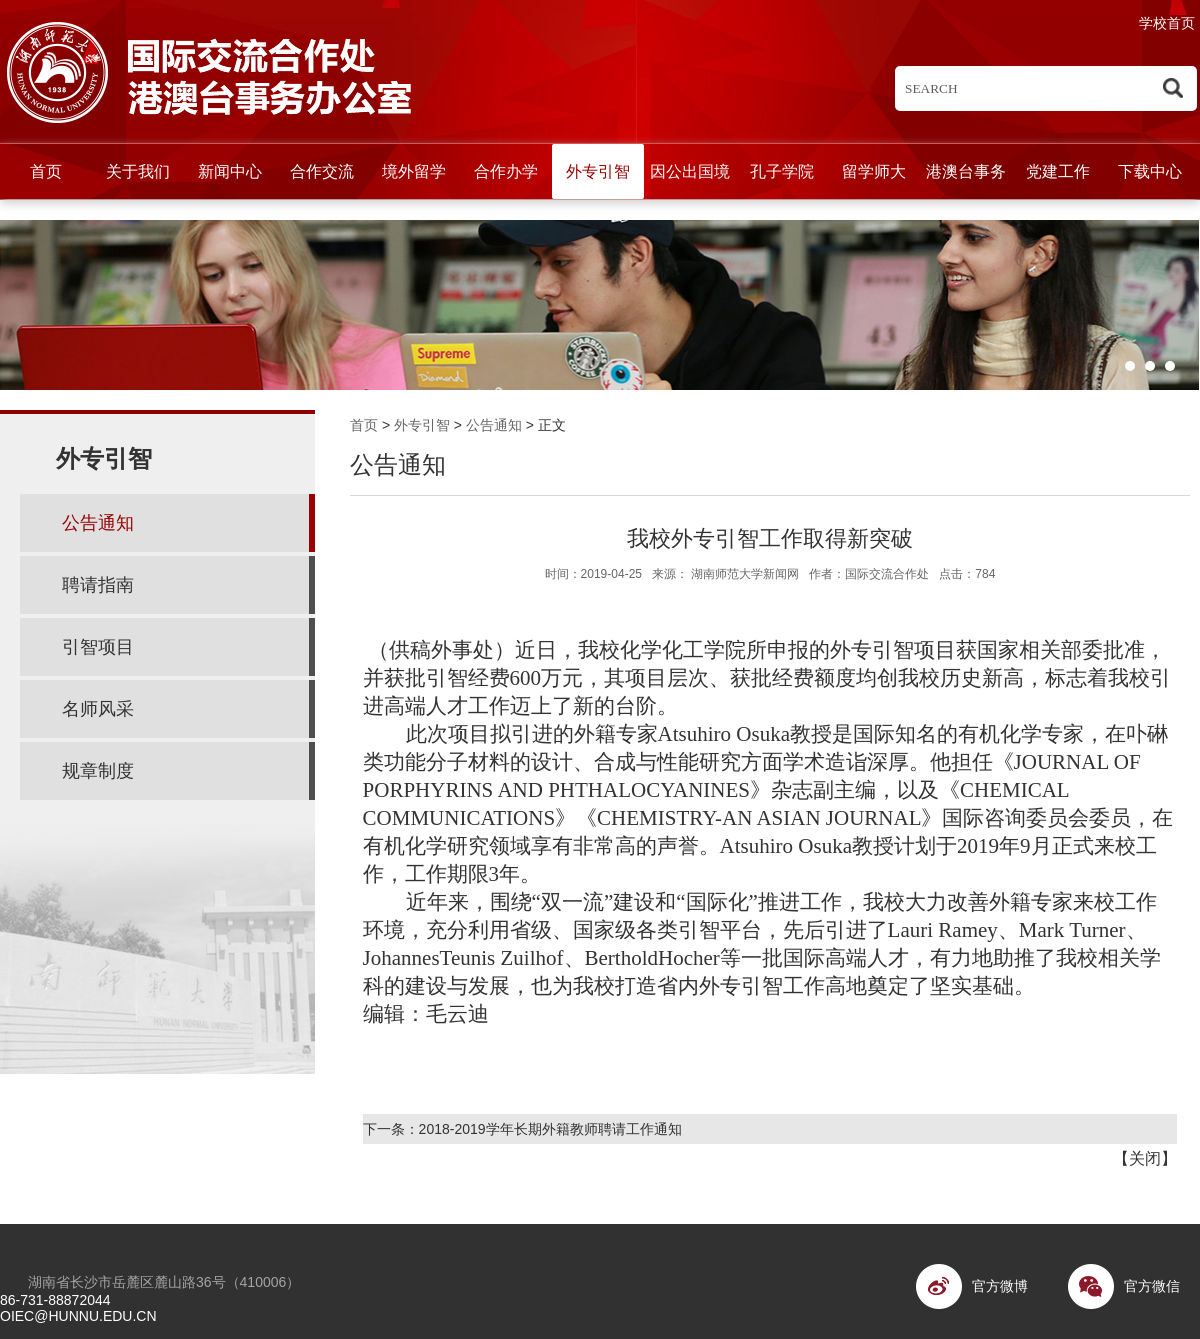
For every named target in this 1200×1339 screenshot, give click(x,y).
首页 (46, 171)
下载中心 (1150, 171)
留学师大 (874, 171)
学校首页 (1167, 23)
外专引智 (598, 171)
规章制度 (98, 771)
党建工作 (1058, 171)
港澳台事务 (966, 171)
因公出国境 (690, 171)
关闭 (1145, 1158)
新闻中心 (230, 171)
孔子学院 (782, 171)
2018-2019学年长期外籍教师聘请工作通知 (550, 1129)
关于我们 (138, 171)
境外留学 (414, 171)
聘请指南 (98, 585)
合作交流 (322, 171)
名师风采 (98, 709)
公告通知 (494, 425)
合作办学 (506, 171)
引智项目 (98, 647)
